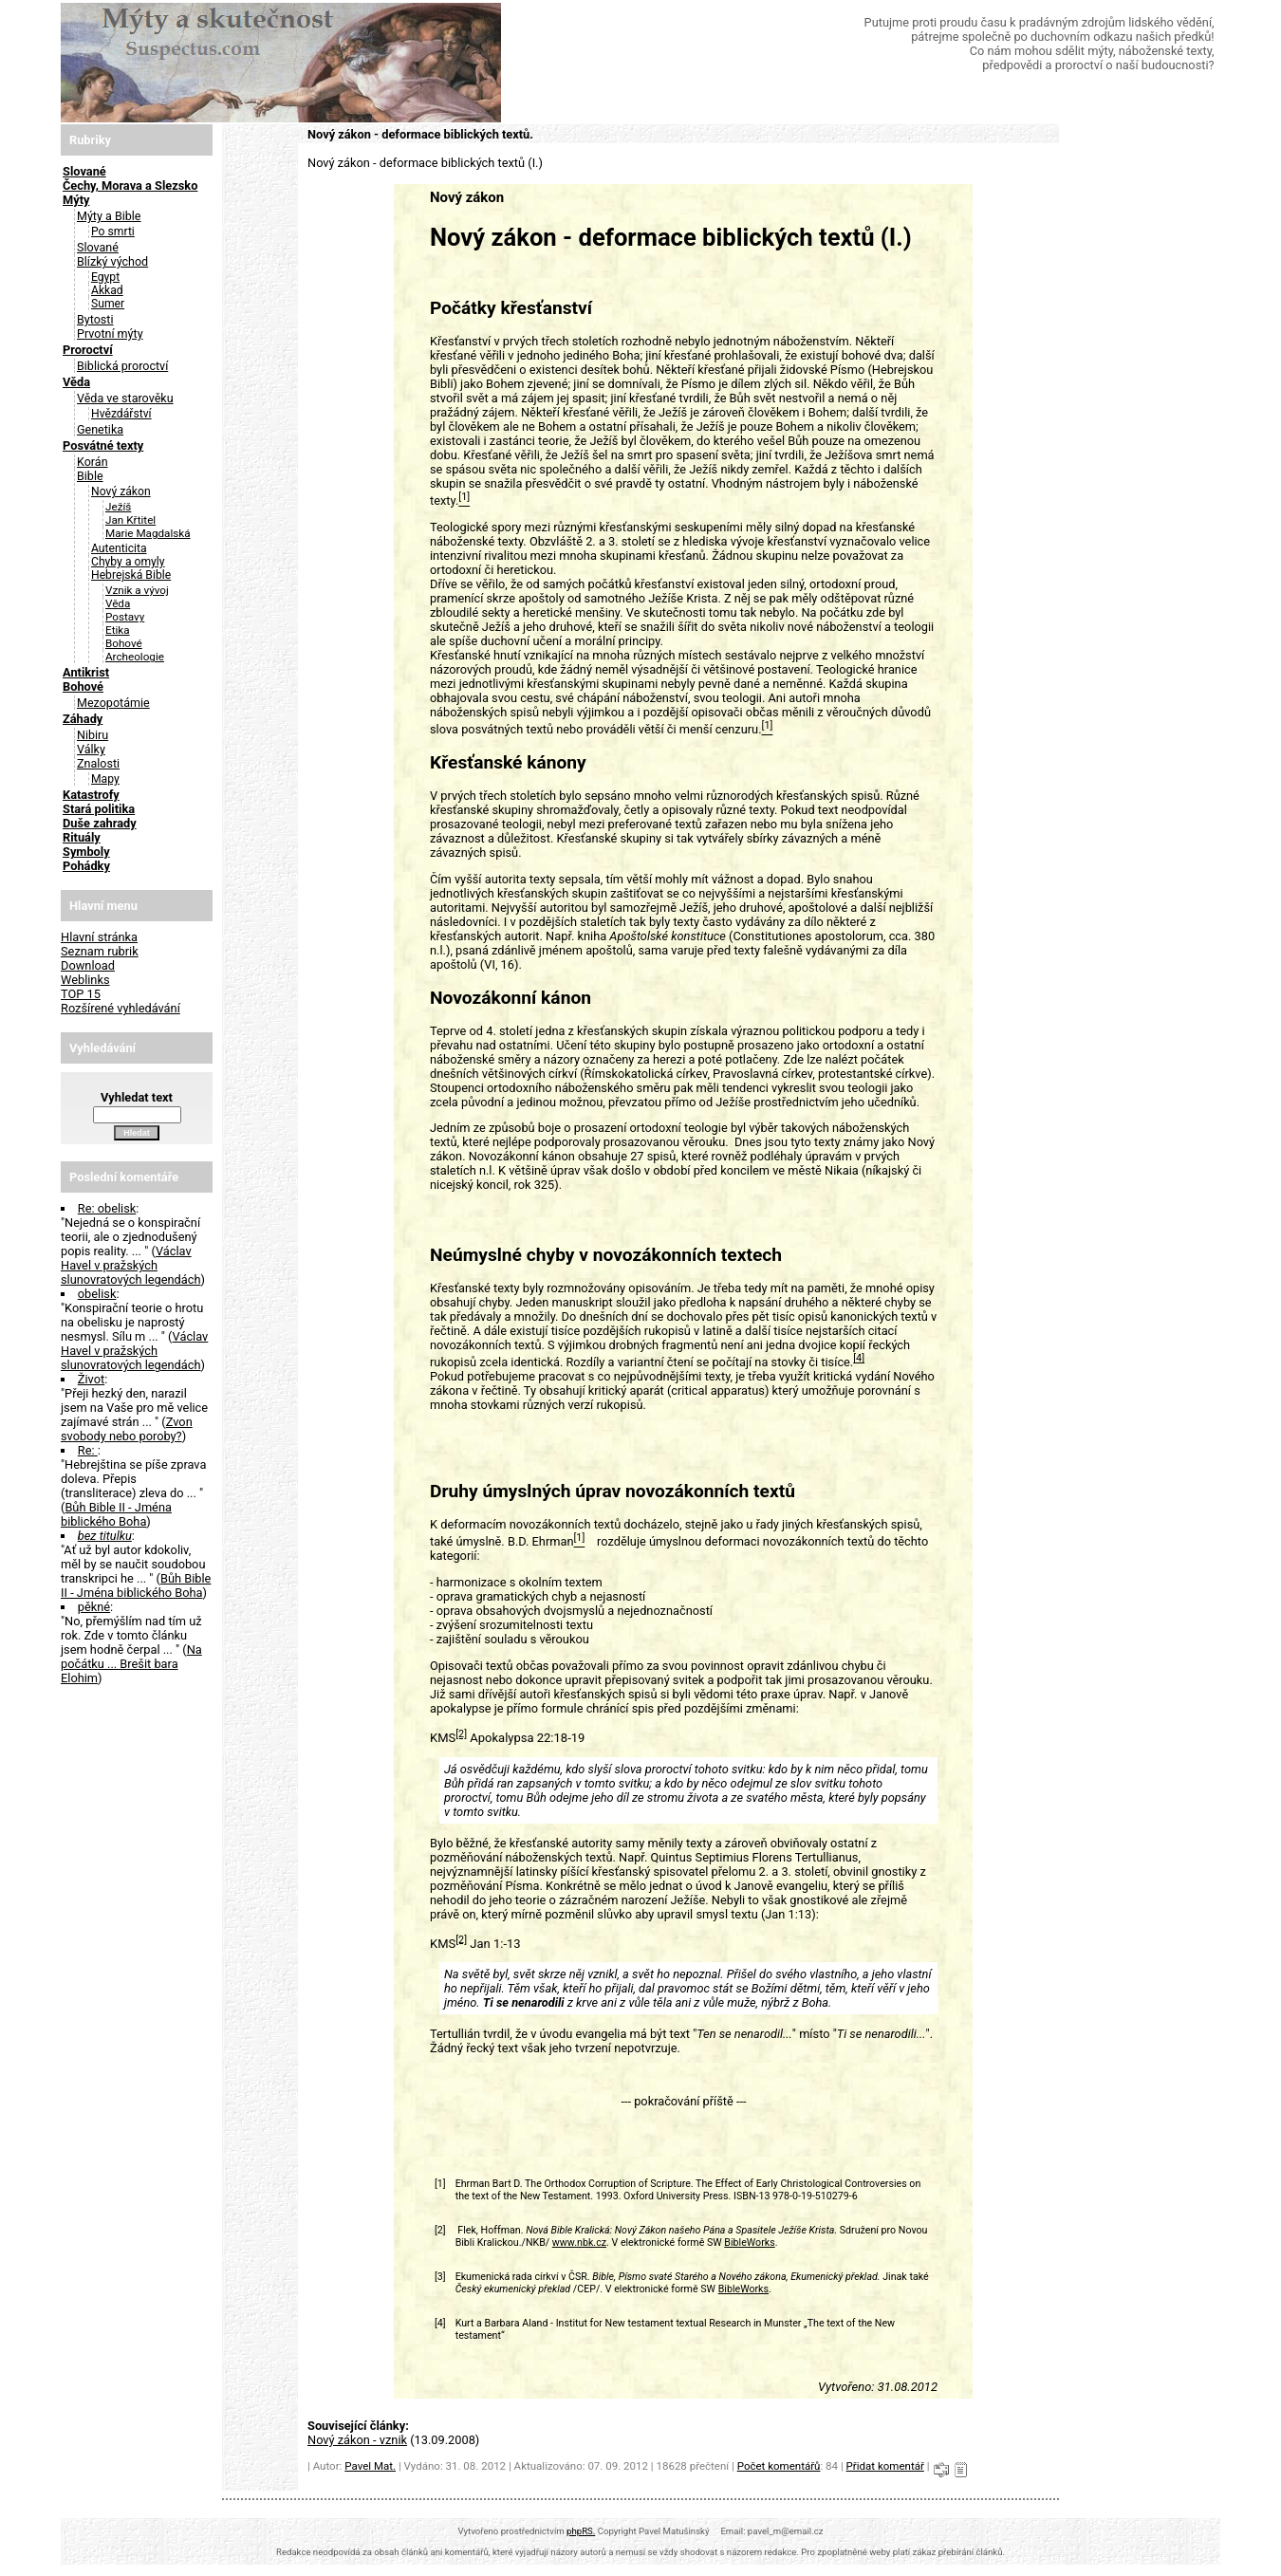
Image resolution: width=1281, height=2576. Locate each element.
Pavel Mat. (370, 2466)
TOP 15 (81, 994)
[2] (461, 1734)
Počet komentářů (779, 2466)
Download (88, 965)
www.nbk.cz (579, 2242)
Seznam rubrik (100, 951)
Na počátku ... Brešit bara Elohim (131, 1663)
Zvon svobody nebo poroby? (127, 1429)
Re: (88, 1450)
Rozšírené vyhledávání (120, 1008)
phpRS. (580, 2531)
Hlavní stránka (99, 937)
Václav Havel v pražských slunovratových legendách (131, 1265)
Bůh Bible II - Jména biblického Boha (116, 1514)
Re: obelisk (107, 1208)
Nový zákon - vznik (357, 2440)
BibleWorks (749, 2242)
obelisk (97, 1294)
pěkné (94, 1607)
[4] (858, 1358)
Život (91, 1379)
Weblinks (85, 980)
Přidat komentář (885, 2466)
